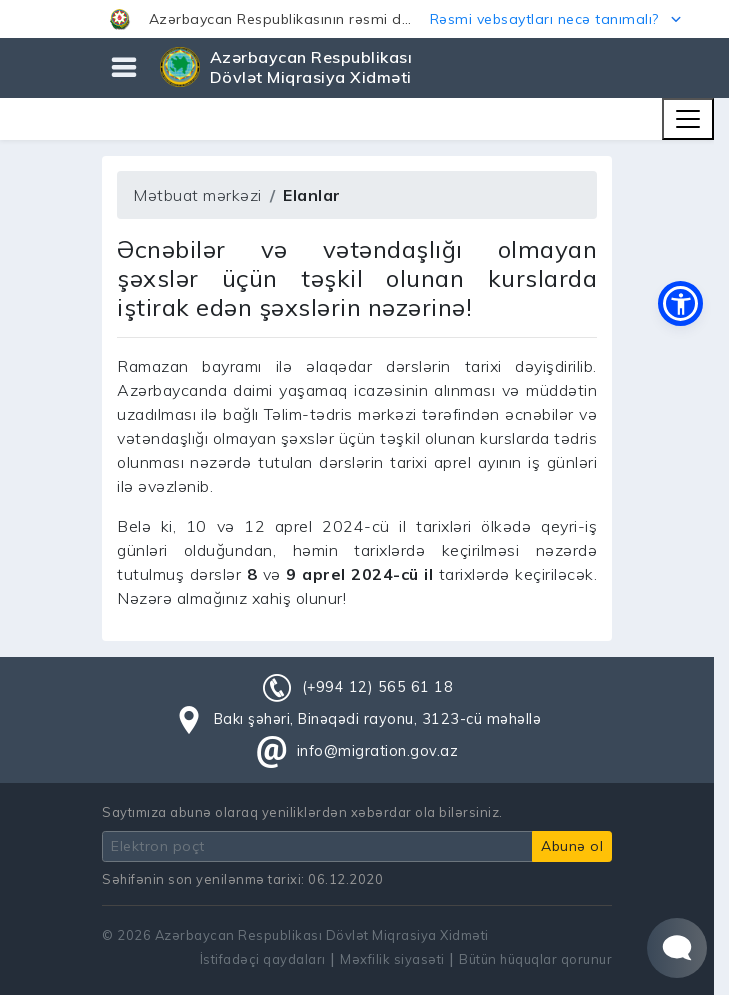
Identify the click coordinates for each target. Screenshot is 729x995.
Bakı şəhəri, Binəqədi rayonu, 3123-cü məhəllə (378, 719)
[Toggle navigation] (688, 119)
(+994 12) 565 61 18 (378, 687)
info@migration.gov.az (378, 751)
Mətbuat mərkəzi (197, 195)
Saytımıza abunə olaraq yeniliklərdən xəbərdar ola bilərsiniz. (302, 812)
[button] (364, 19)
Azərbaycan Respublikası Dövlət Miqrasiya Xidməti (311, 67)
